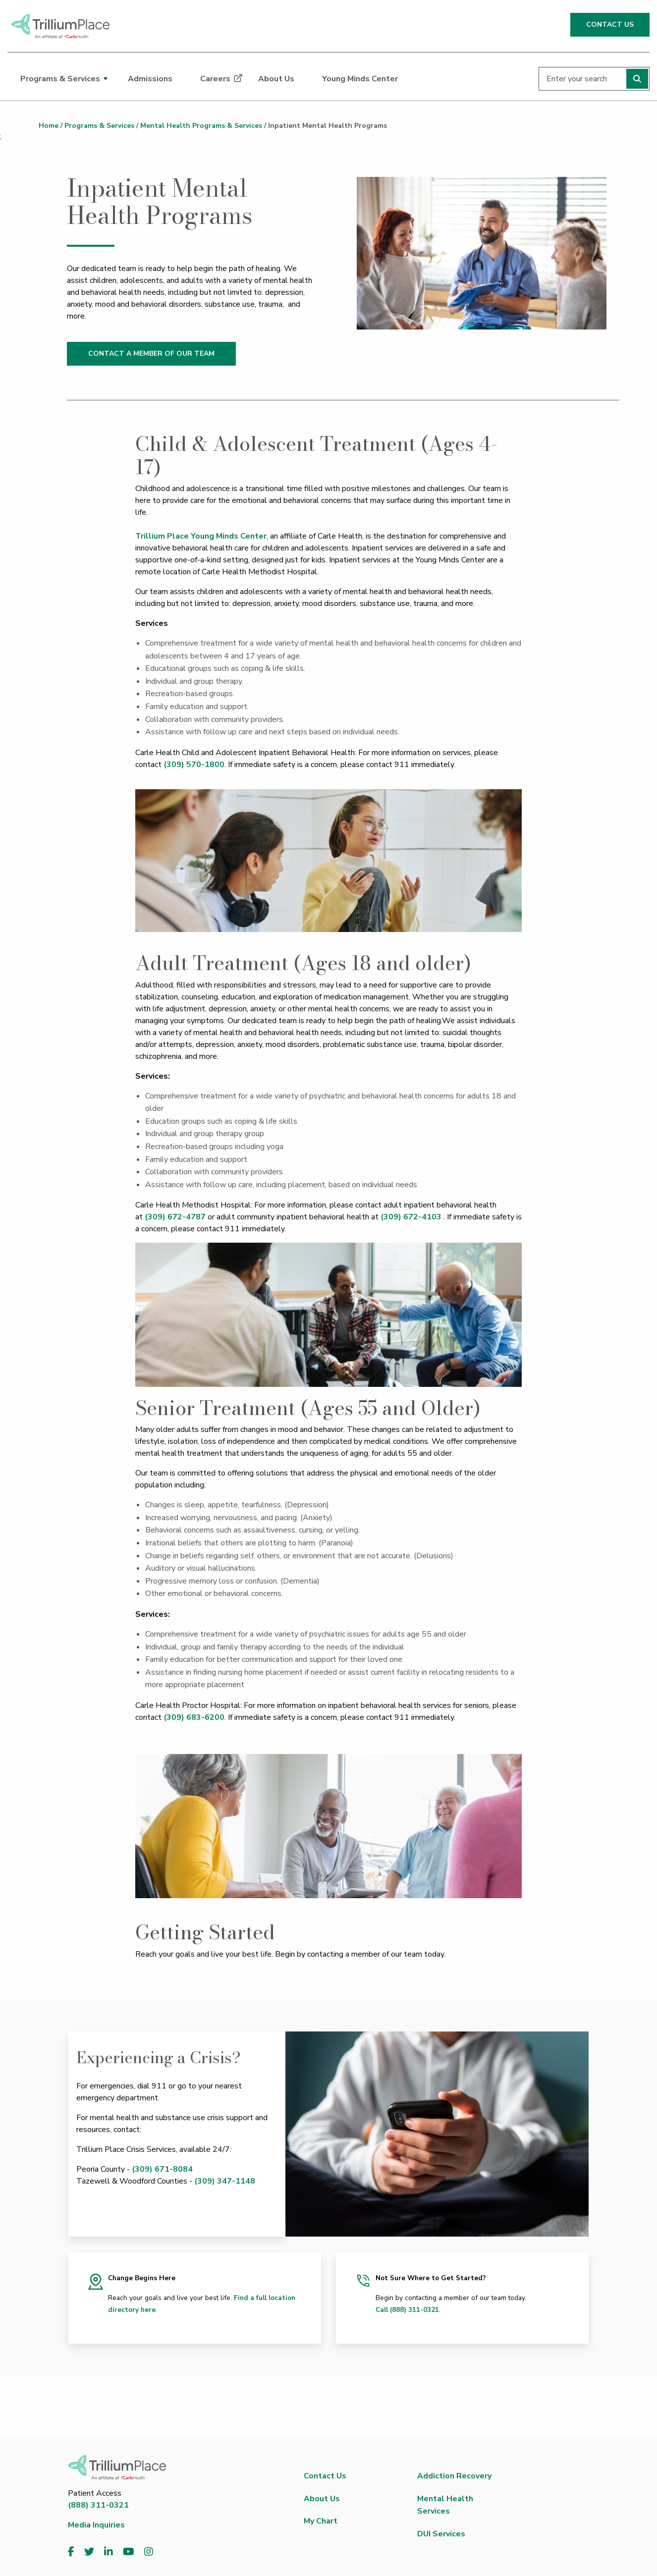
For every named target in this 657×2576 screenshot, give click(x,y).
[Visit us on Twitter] (89, 2552)
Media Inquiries (96, 2525)
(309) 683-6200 (194, 1717)
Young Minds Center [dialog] (360, 78)
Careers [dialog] (215, 78)
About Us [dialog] (276, 78)
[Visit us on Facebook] (71, 2552)
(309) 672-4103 (411, 1216)
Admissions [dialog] (150, 78)
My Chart (320, 2521)
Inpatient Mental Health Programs (327, 125)
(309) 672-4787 (175, 1216)
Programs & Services (99, 125)
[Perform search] (637, 79)
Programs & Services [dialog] (60, 78)
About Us (322, 2498)
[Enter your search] (594, 79)
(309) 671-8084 (162, 2169)
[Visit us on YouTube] (128, 2552)
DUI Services (441, 2533)
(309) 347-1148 (224, 2181)
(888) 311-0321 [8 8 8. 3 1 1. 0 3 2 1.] (98, 2505)
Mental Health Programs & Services (201, 125)
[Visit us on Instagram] (148, 2552)
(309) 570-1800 (194, 764)
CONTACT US (610, 24)
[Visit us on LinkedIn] (108, 2552)
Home (48, 125)
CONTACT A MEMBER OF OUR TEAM (151, 353)
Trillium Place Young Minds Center (201, 536)
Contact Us (325, 2475)
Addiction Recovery (454, 2475)
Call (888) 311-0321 (407, 2309)
